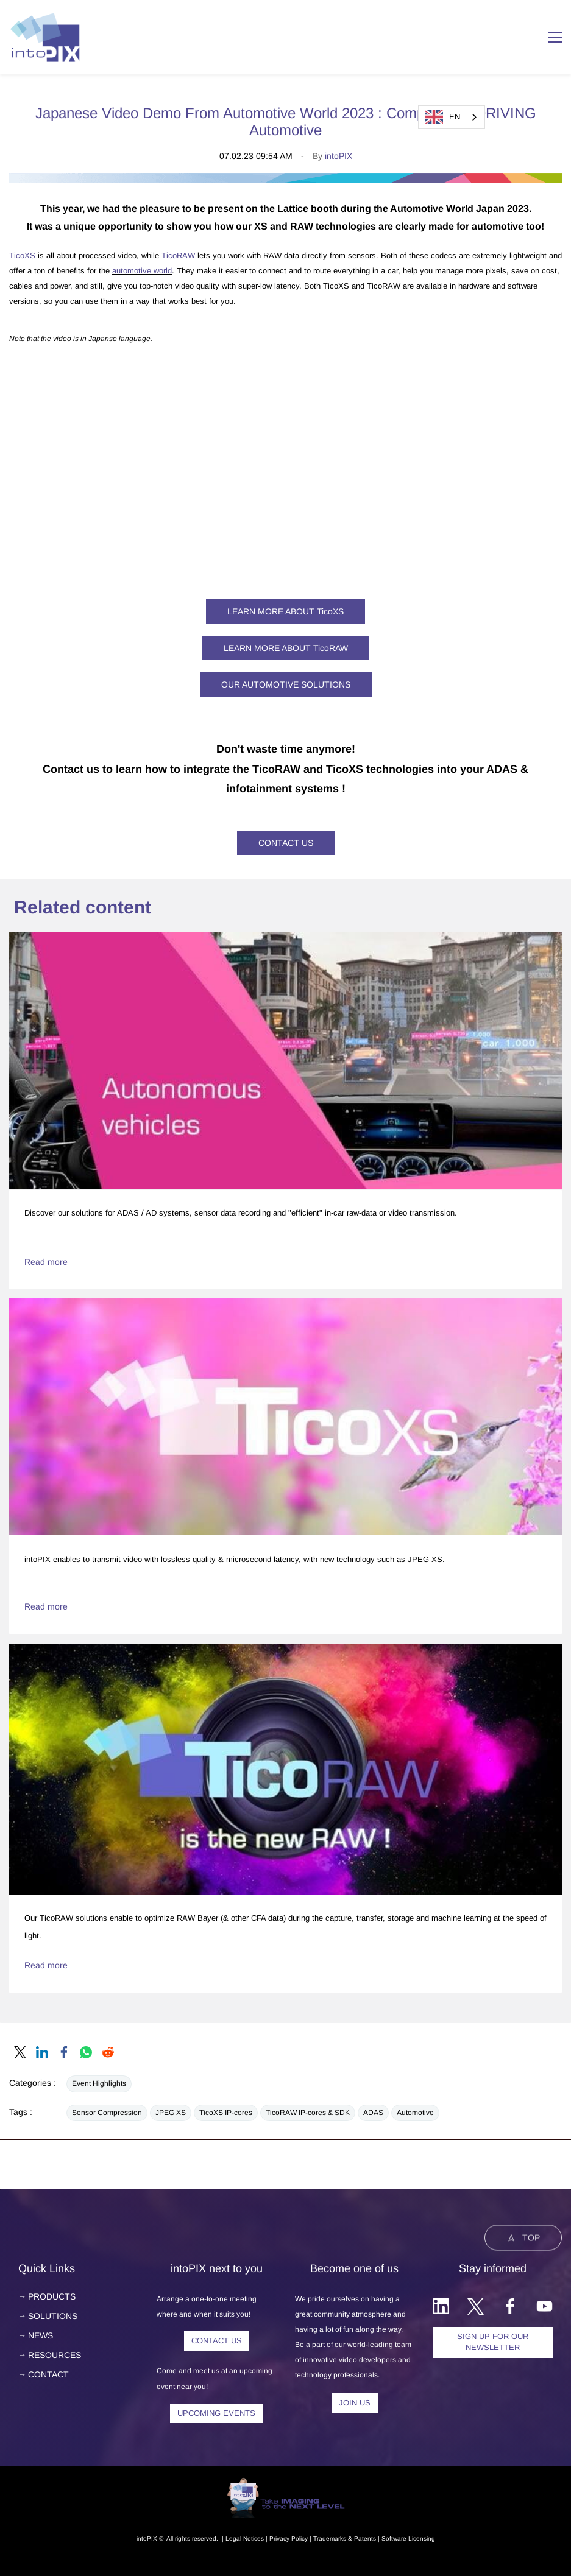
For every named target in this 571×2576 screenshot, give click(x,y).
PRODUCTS (52, 2296)
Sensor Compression (107, 2112)
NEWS (40, 2335)
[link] (285, 180)
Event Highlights (99, 2083)
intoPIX (338, 156)
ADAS (373, 2112)
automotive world (142, 270)
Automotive (415, 2112)
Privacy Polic (287, 2538)
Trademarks (329, 2538)
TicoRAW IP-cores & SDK (308, 2112)
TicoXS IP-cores (225, 2112)
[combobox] (451, 117)
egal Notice (245, 2538)
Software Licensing (408, 2538)
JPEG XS (170, 2112)
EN (442, 117)
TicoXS (23, 255)
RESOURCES (54, 2355)
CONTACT (48, 2374)
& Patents (361, 2538)
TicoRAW (178, 255)
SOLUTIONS (52, 2316)
